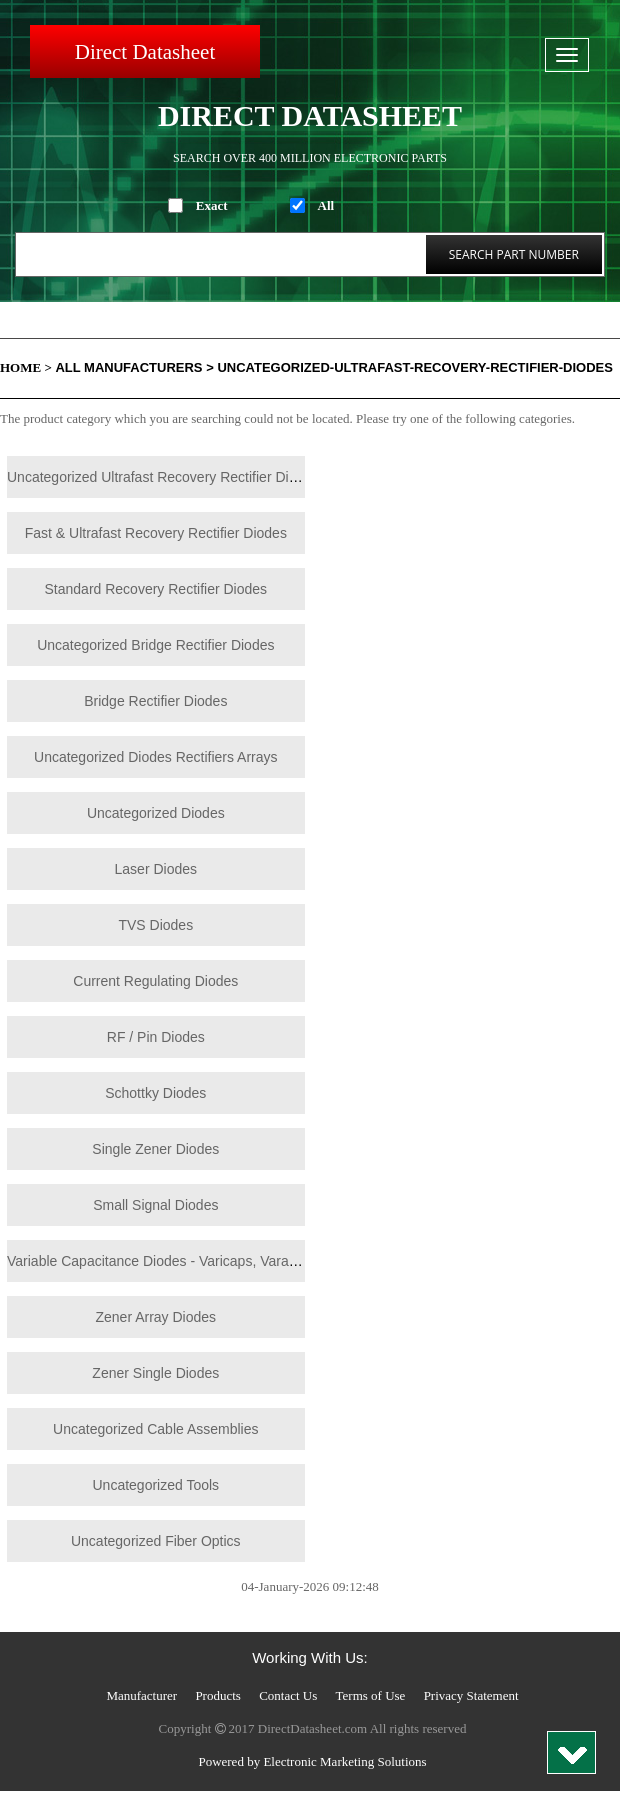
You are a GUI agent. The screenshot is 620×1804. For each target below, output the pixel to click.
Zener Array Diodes (155, 1317)
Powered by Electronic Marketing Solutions (312, 1761)
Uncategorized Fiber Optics (156, 1541)
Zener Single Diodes (155, 1373)
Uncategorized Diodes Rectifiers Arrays (156, 757)
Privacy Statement (471, 1695)
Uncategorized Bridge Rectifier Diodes (155, 645)
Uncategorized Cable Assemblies (155, 1429)
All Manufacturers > (134, 367)
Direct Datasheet (145, 52)
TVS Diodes (155, 925)
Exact (212, 205)
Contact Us (288, 1695)
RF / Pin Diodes (156, 1037)
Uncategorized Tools (155, 1485)
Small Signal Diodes (155, 1205)
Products (218, 1695)
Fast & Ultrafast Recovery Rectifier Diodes (156, 533)
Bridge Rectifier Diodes (155, 701)
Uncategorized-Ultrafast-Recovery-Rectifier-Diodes (415, 367)
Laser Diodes (156, 869)
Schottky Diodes (155, 1093)
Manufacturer (141, 1695)
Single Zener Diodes (155, 1149)
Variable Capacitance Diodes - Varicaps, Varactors (163, 1261)
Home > (26, 367)
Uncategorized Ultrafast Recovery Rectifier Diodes (163, 477)
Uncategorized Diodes (156, 813)
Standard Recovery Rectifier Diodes (156, 589)
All (326, 205)
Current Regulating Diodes (155, 981)
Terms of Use (371, 1695)
